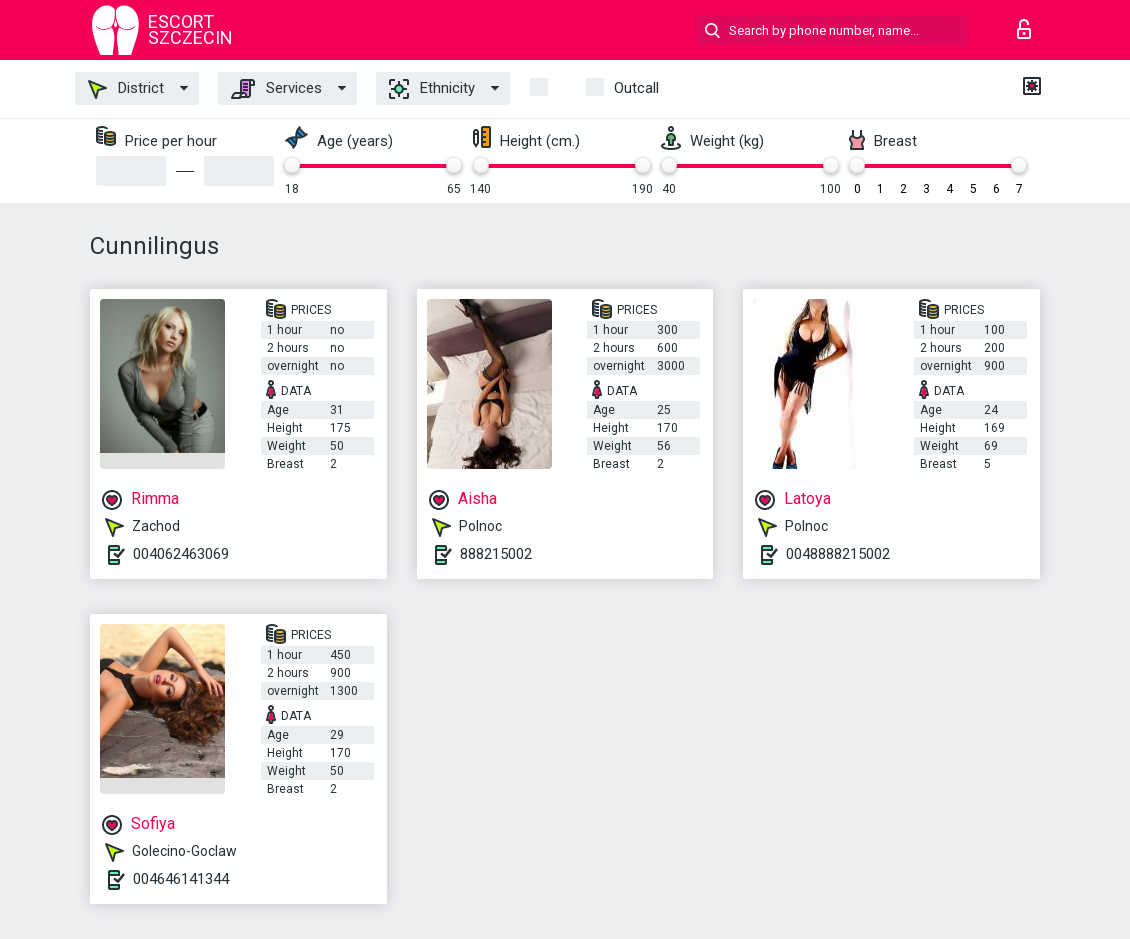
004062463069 (181, 554)
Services (276, 89)
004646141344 (181, 879)
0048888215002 (838, 554)
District (126, 89)
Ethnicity (432, 89)
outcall (636, 88)
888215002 (496, 554)
